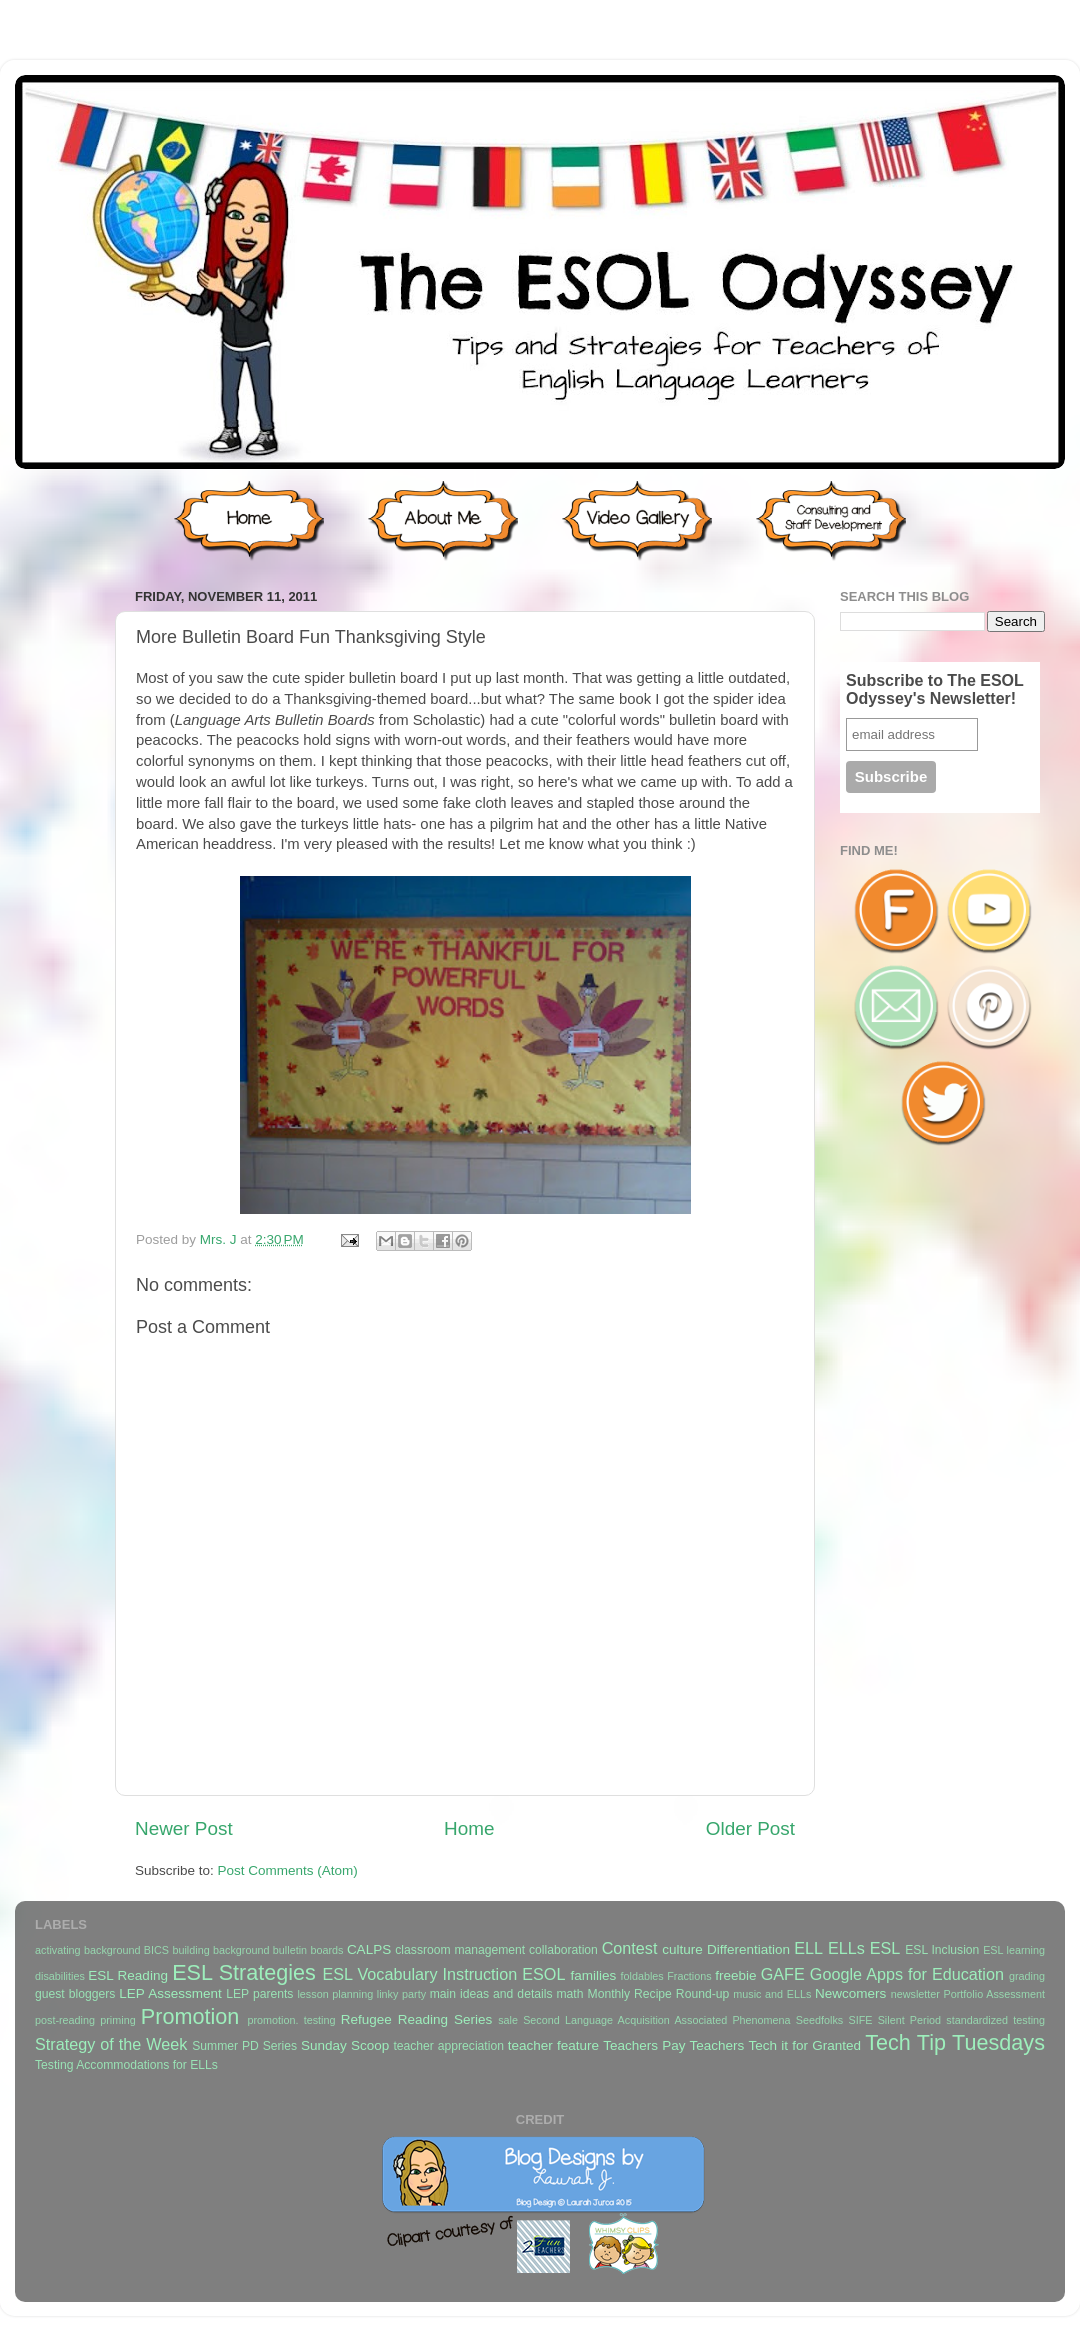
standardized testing (995, 2020)
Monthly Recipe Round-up (659, 1994)
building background (220, 1950)
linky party (401, 1994)
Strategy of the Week (111, 2044)
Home (469, 1828)
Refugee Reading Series (416, 2019)
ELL (808, 1948)
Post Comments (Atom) (288, 1870)
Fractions (689, 1976)
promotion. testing (291, 2020)
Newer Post (184, 1828)
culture (682, 1949)
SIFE (860, 2020)
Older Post (750, 1828)
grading (1027, 1976)
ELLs (846, 1948)
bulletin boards (308, 1950)
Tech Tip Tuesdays (955, 2042)
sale (508, 2020)
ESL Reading (128, 1975)
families (593, 1975)
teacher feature (553, 2045)
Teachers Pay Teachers (673, 2045)
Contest (630, 1948)
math (570, 1994)
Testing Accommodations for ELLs (126, 2065)
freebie (735, 1975)
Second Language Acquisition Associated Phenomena (656, 2020)
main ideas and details (491, 1994)
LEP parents (259, 1994)
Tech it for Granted (804, 2045)
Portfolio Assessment (994, 1994)
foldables (642, 1976)
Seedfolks (819, 2020)
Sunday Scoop (345, 2045)
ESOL (543, 1974)
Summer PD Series (244, 2046)
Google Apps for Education (907, 1974)
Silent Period (909, 2020)
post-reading (65, 2020)
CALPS (369, 1949)
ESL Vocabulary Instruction (419, 1974)
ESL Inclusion (942, 1950)
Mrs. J (220, 1239)
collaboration (563, 1950)
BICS (156, 1950)
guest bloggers (75, 1994)
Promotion (190, 2016)
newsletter (915, 1994)
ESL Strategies (244, 1972)
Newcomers (850, 1993)
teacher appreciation (448, 2046)
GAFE (783, 1974)
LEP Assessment (170, 1993)
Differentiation (748, 1949)
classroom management (460, 1950)
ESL (885, 1948)
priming (117, 2020)
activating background (87, 1950)
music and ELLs (772, 1994)
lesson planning (335, 1994)
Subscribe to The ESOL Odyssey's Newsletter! (935, 689)
